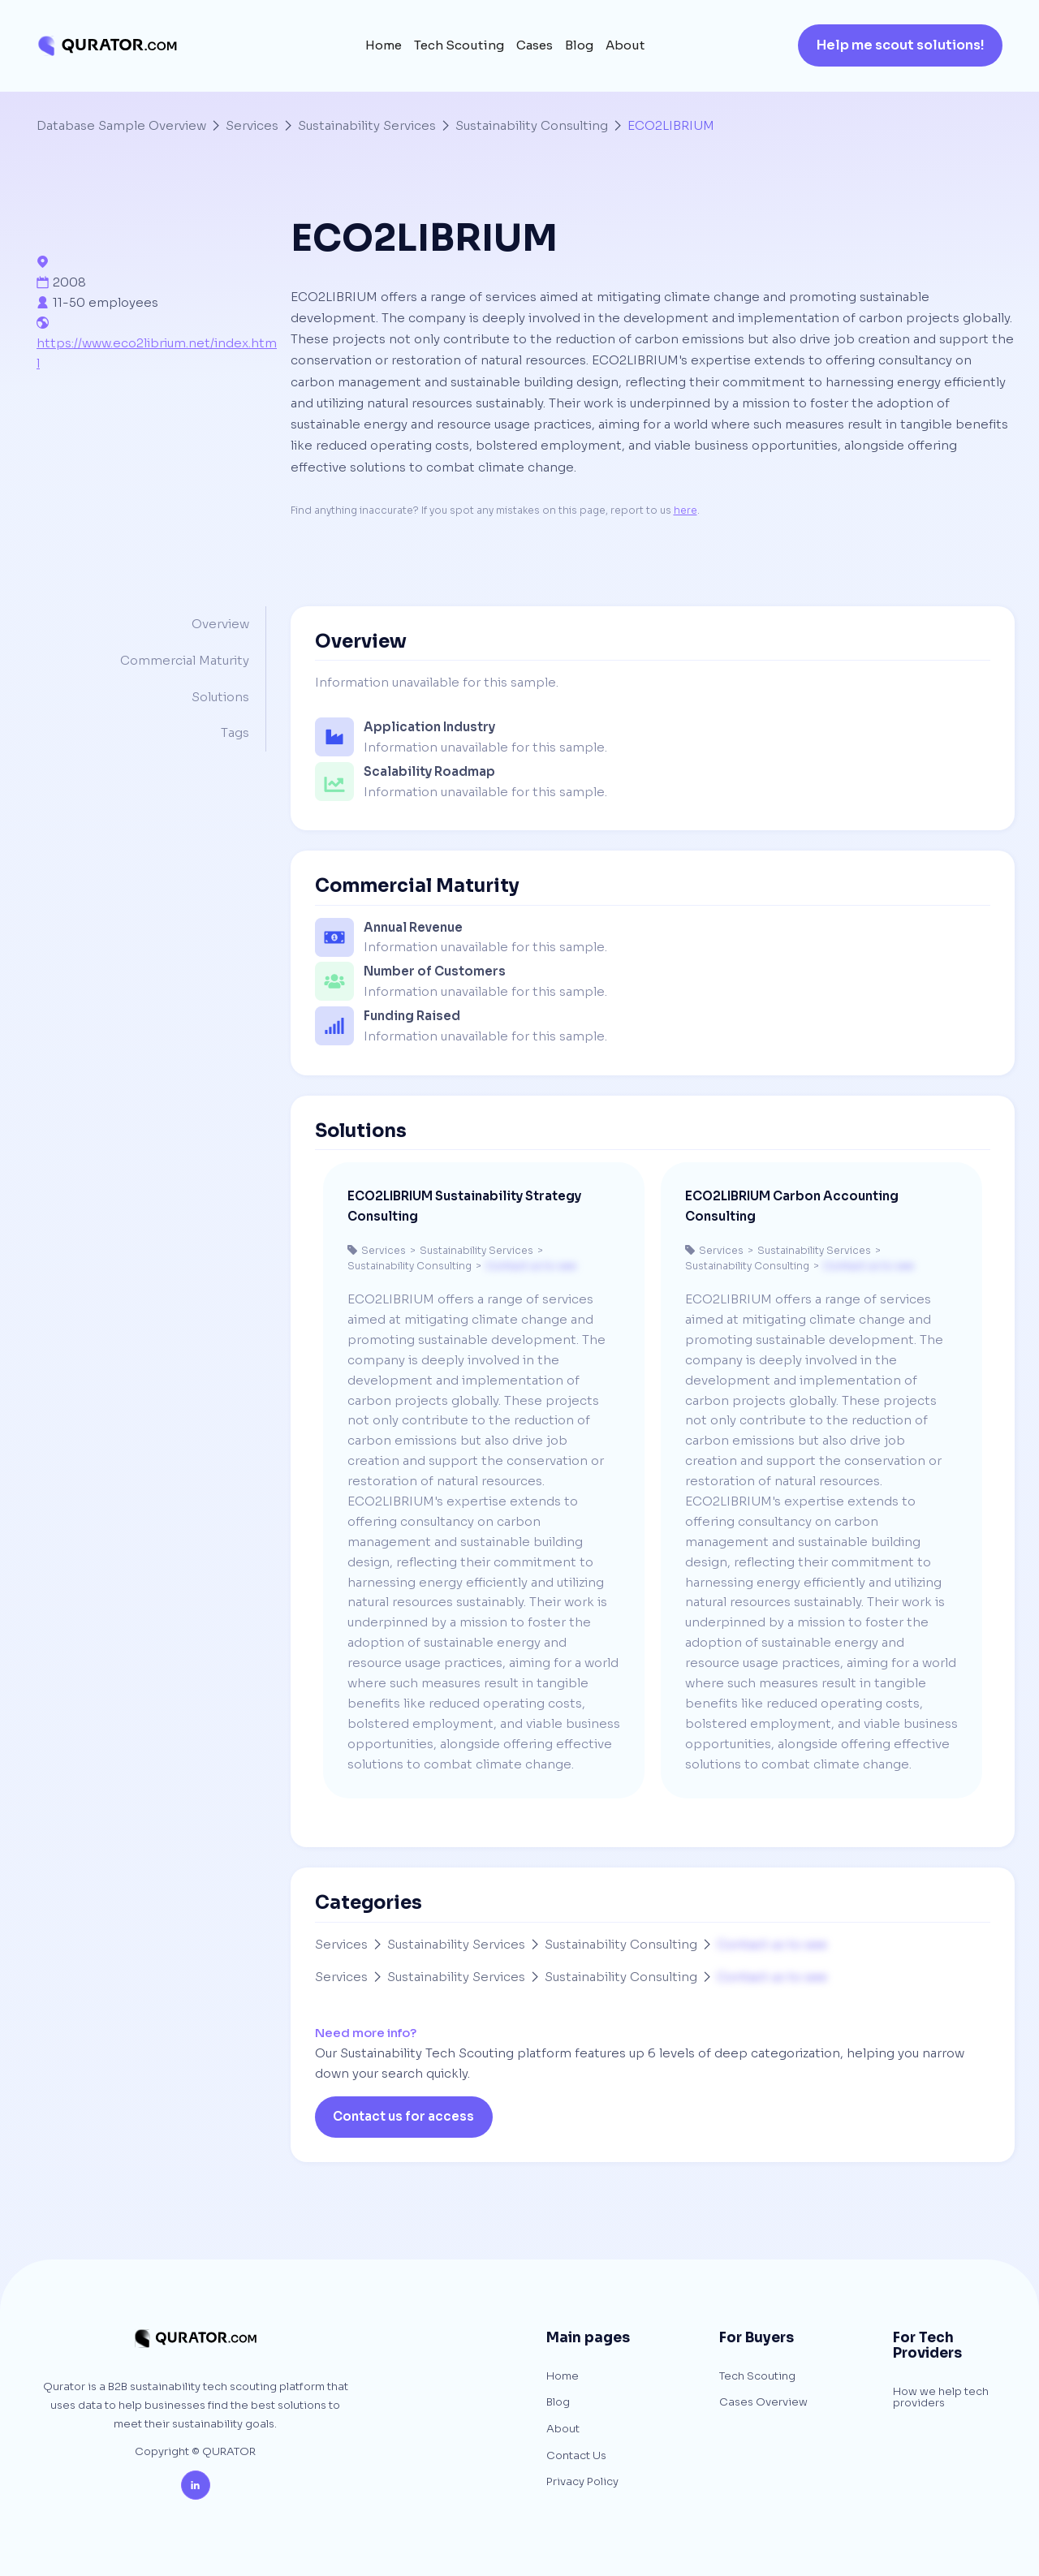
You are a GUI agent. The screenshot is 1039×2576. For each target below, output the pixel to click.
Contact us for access (403, 2116)
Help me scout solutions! (901, 45)
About (625, 46)
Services (252, 125)
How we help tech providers (941, 2398)
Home (383, 46)
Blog (579, 46)
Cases (534, 46)
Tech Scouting (459, 46)
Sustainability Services (367, 125)
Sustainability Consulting (531, 125)
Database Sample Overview (121, 125)
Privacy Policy (582, 2482)
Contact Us (576, 2456)
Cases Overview (763, 2403)
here (685, 510)
